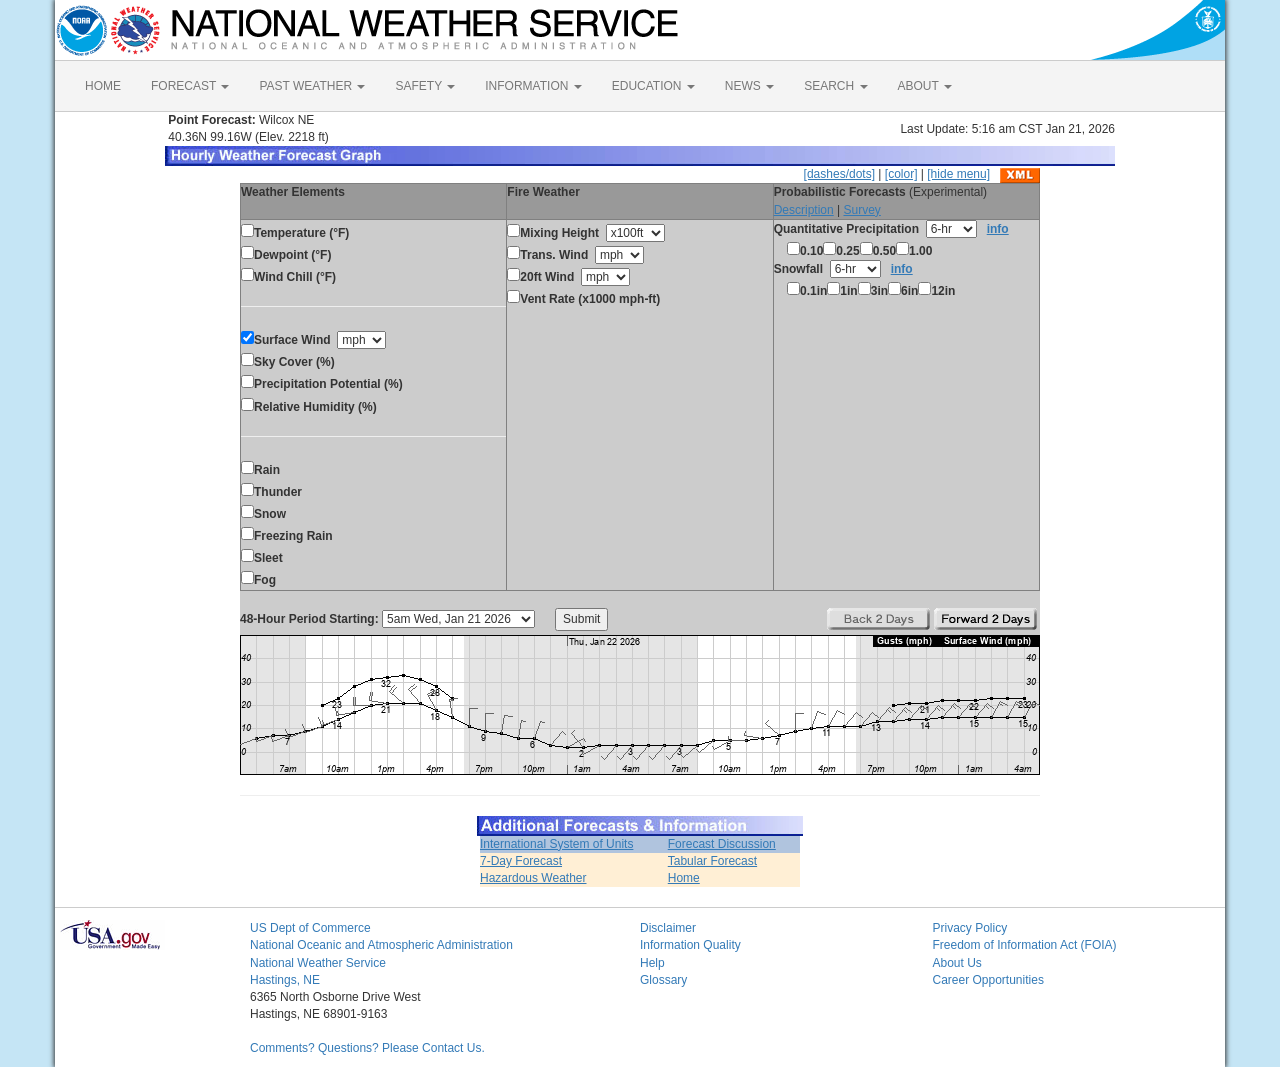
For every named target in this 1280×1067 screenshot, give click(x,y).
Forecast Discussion (722, 844)
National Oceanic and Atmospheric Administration (381, 945)
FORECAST (190, 86)
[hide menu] (958, 174)
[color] (901, 174)
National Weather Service (318, 963)
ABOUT (925, 86)
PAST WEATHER (312, 86)
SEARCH (835, 86)
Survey (861, 210)
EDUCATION (653, 86)
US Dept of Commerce (310, 928)
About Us (957, 963)
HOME (103, 86)
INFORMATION (533, 86)
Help (652, 963)
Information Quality (690, 945)
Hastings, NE (285, 980)
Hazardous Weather (533, 878)
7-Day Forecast (521, 861)
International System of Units (556, 844)
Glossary (663, 980)
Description (804, 210)
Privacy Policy (970, 928)
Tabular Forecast (712, 861)
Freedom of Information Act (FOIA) (1025, 945)
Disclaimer (668, 928)
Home (684, 878)
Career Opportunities (988, 980)
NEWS (749, 86)
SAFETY (425, 86)
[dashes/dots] (839, 174)
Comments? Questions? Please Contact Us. (367, 1048)
